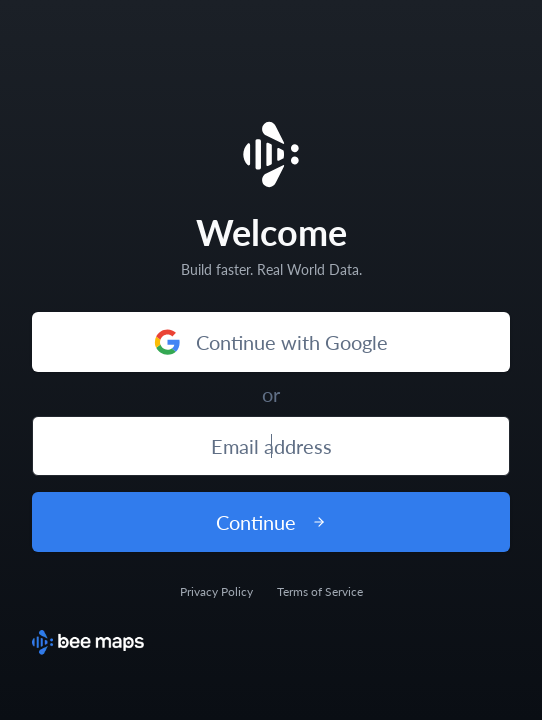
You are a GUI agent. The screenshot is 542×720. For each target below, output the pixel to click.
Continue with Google (271, 342)
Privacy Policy (216, 591)
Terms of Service (320, 591)
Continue (271, 522)
